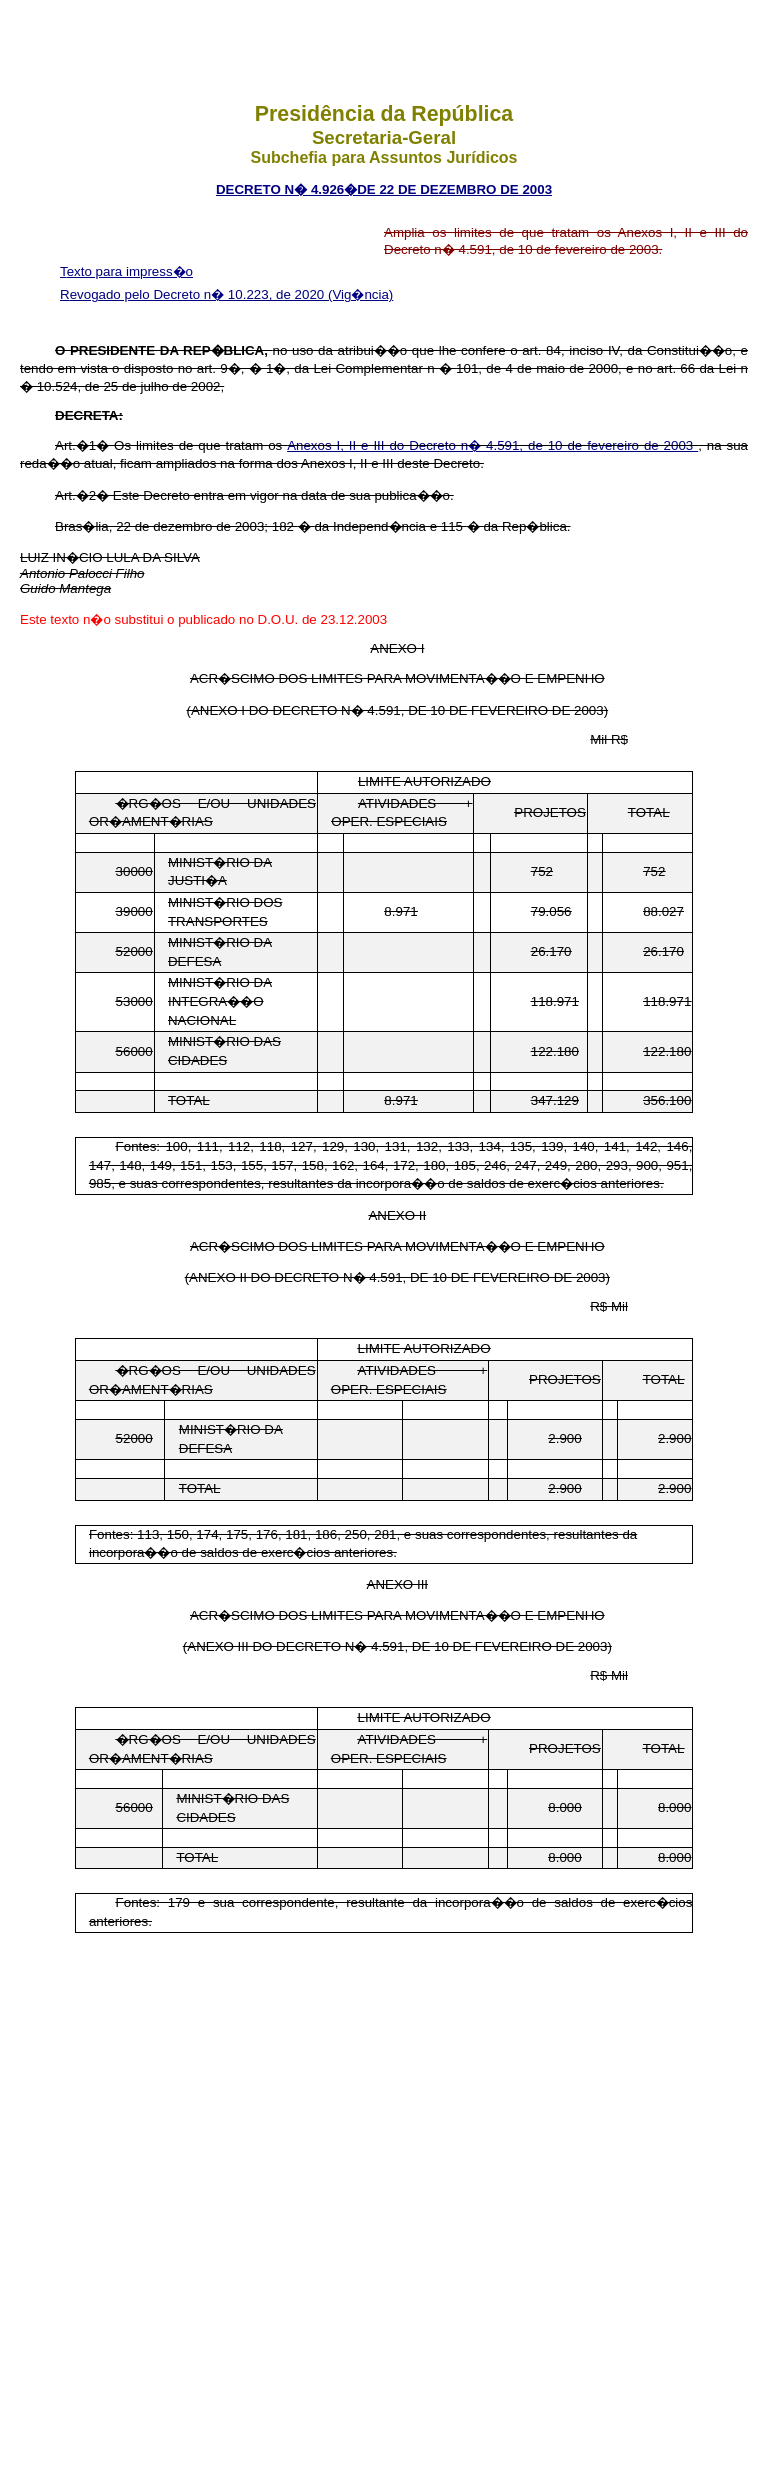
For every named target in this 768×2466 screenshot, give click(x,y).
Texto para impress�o (126, 271)
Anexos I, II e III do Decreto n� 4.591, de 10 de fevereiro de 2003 (492, 445)
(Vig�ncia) (360, 294)
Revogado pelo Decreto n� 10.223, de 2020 (194, 294)
